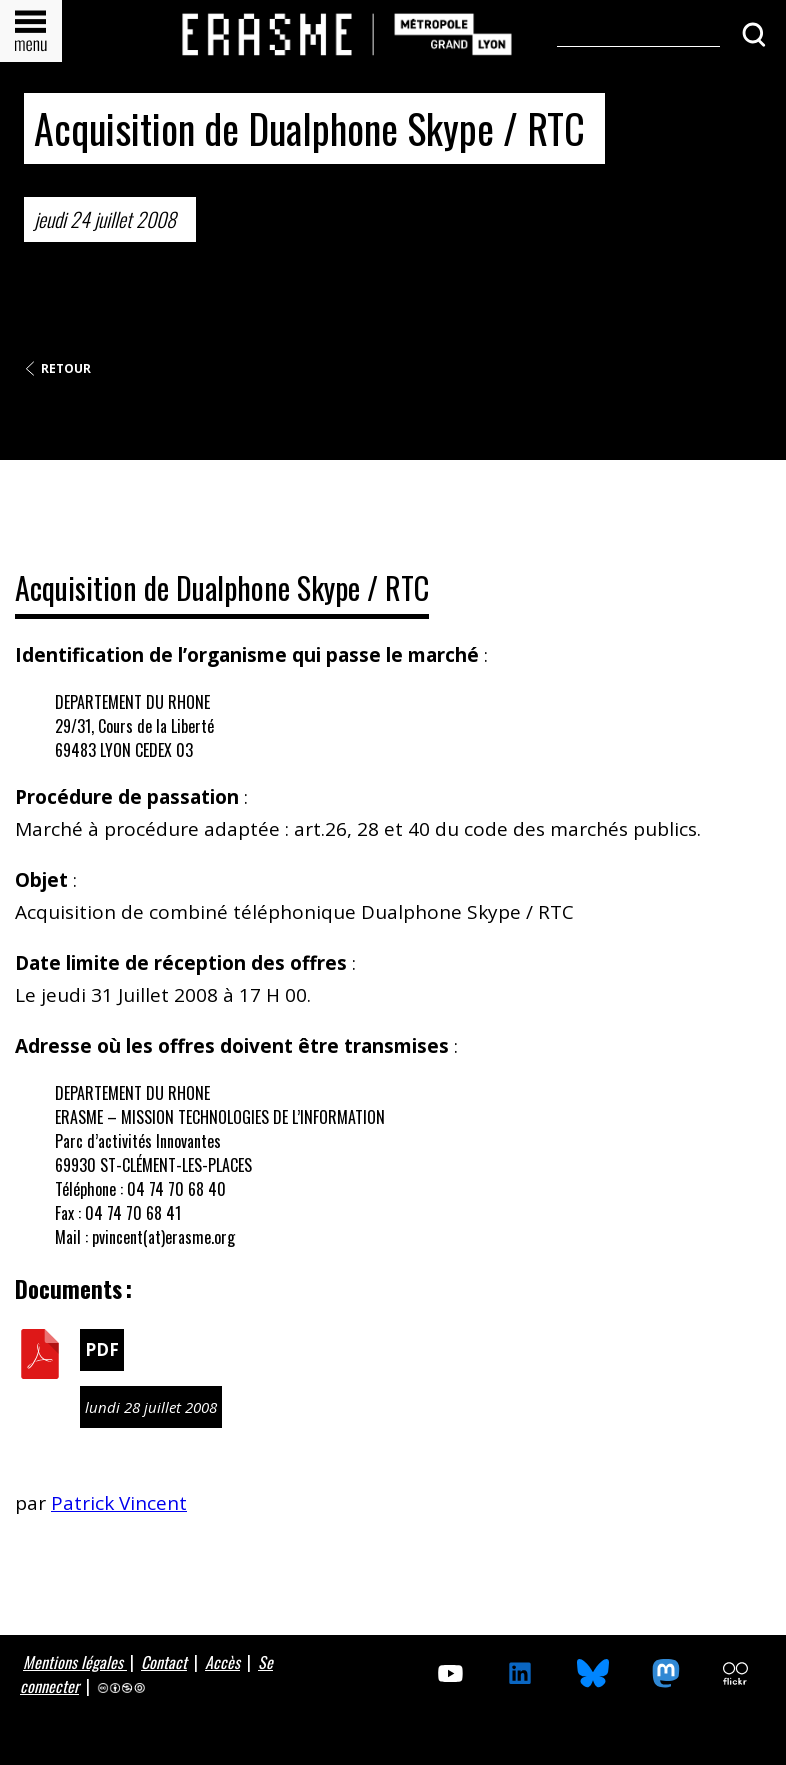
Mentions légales (75, 1662)
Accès (222, 1662)
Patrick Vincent (119, 1503)
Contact (164, 1662)
